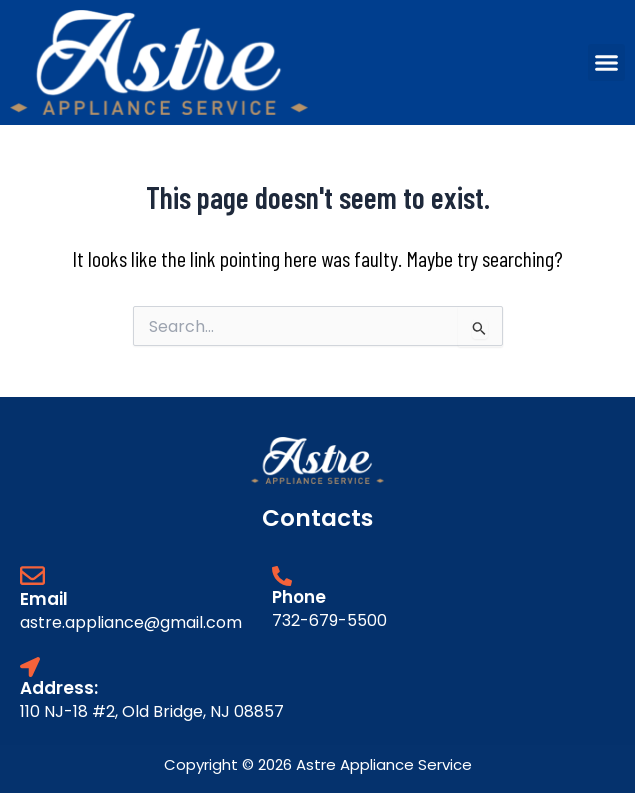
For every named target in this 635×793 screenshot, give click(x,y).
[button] (607, 63)
